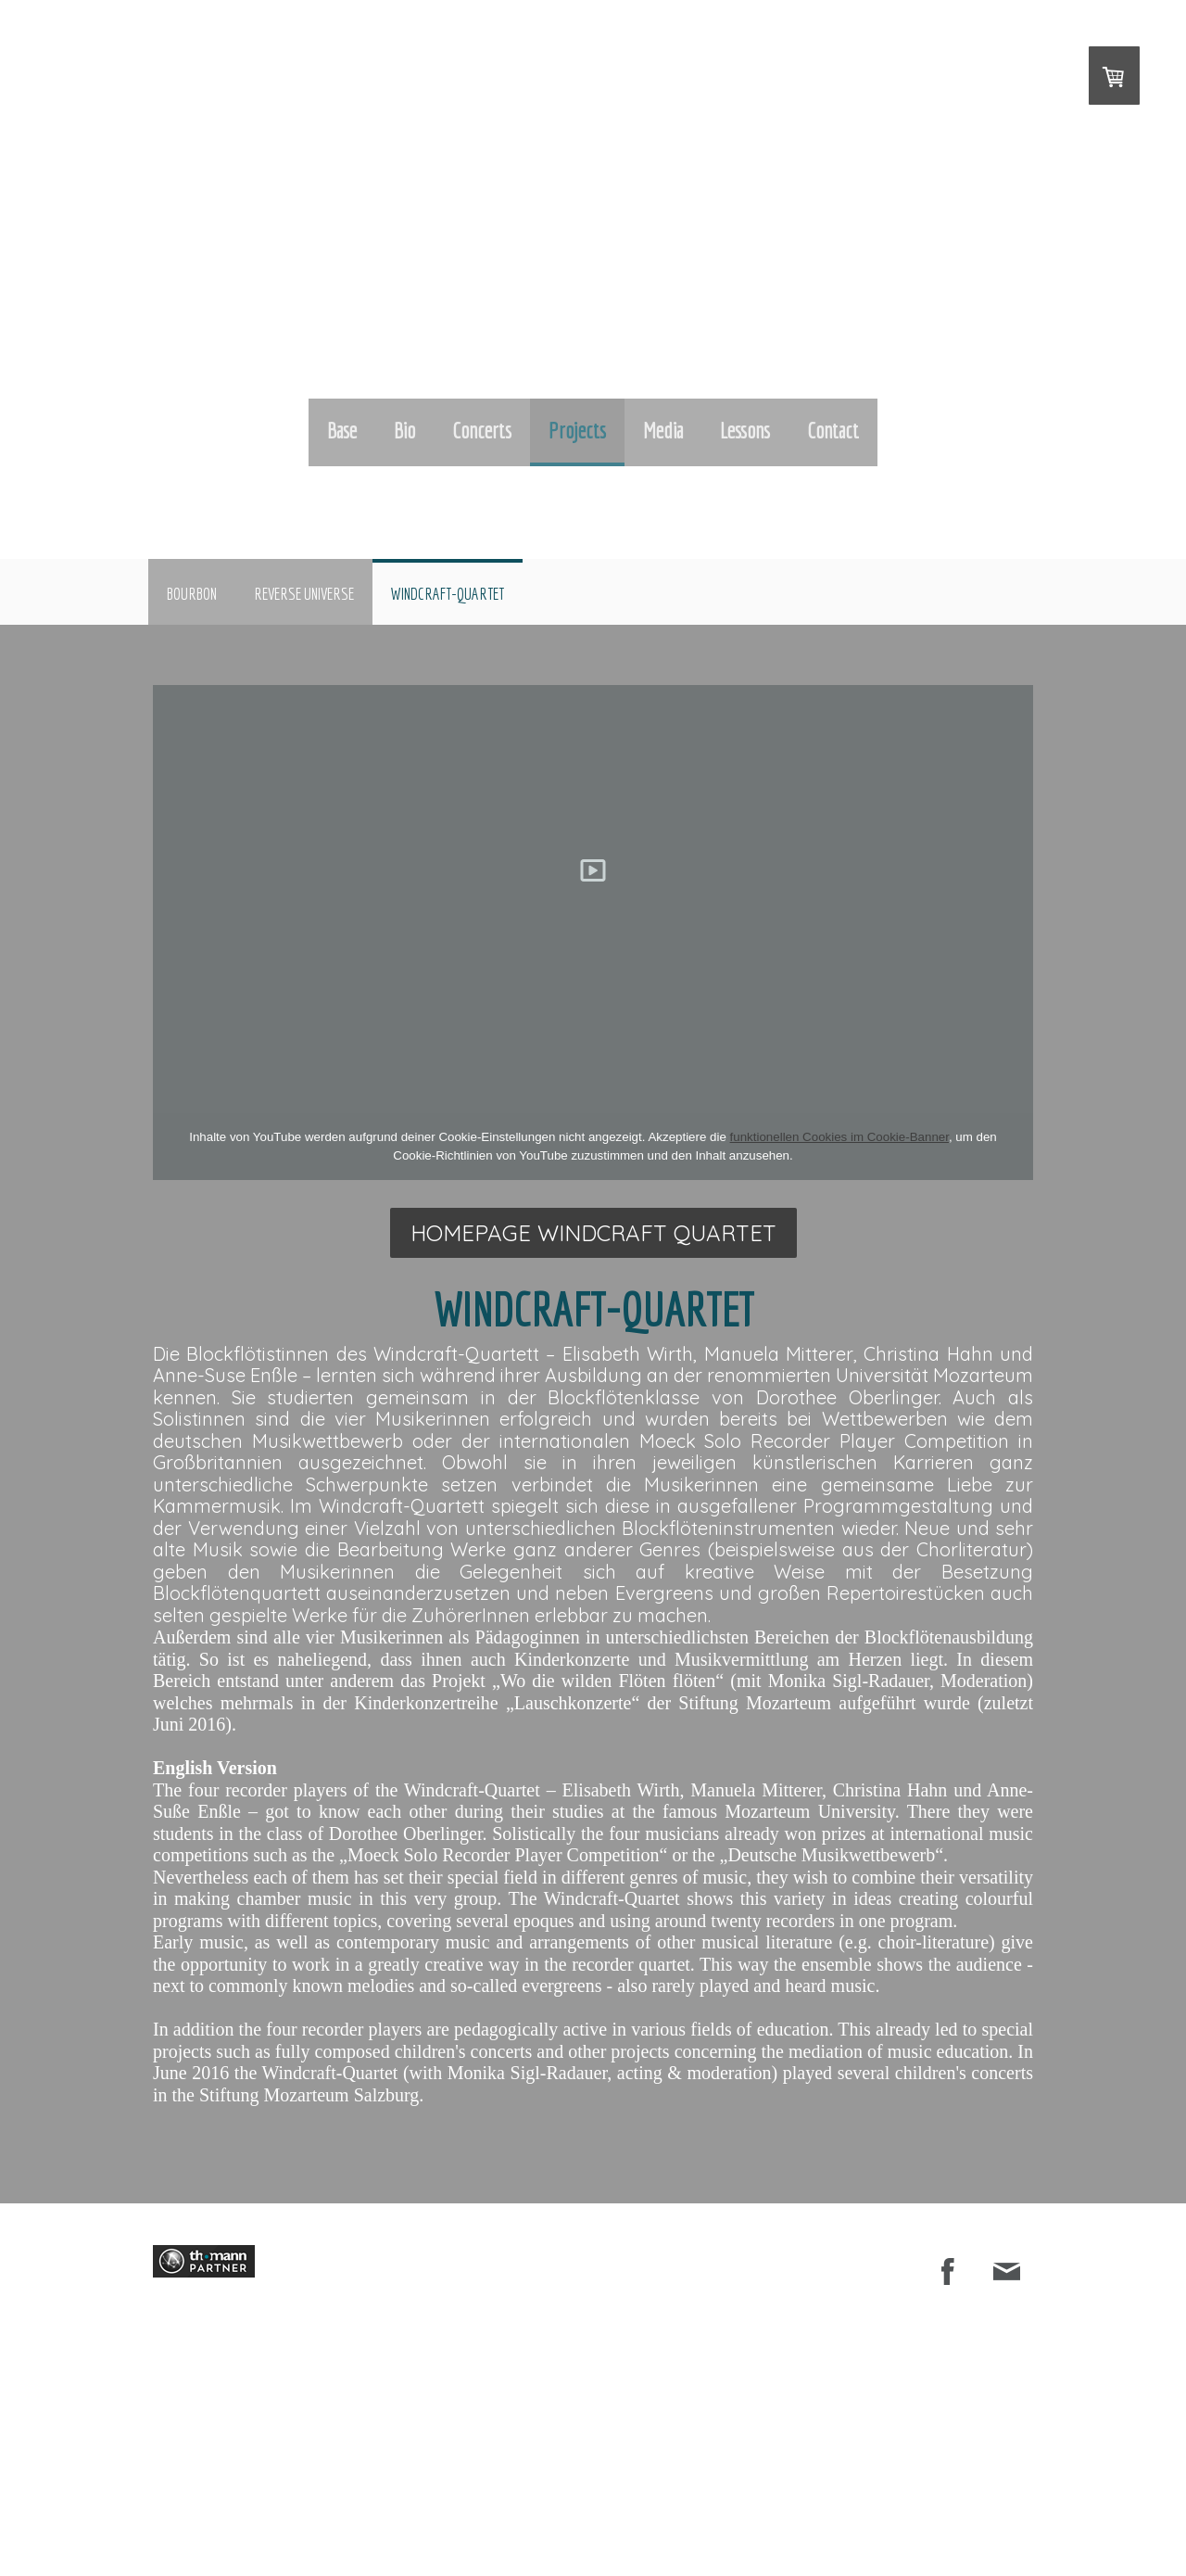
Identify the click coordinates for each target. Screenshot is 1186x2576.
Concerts (481, 430)
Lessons (745, 430)
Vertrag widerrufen (204, 2523)
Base (342, 430)
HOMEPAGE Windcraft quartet (593, 1233)
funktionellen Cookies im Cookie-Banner (839, 1137)
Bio (404, 430)
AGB (227, 2503)
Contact (833, 430)
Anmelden (1013, 2543)
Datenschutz (452, 2503)
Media (663, 430)
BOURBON (192, 593)
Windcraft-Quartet (447, 593)
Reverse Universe (304, 593)
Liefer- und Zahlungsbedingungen (329, 2503)
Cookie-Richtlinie (534, 2503)
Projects (577, 430)
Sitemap (606, 2503)
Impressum (177, 2503)
